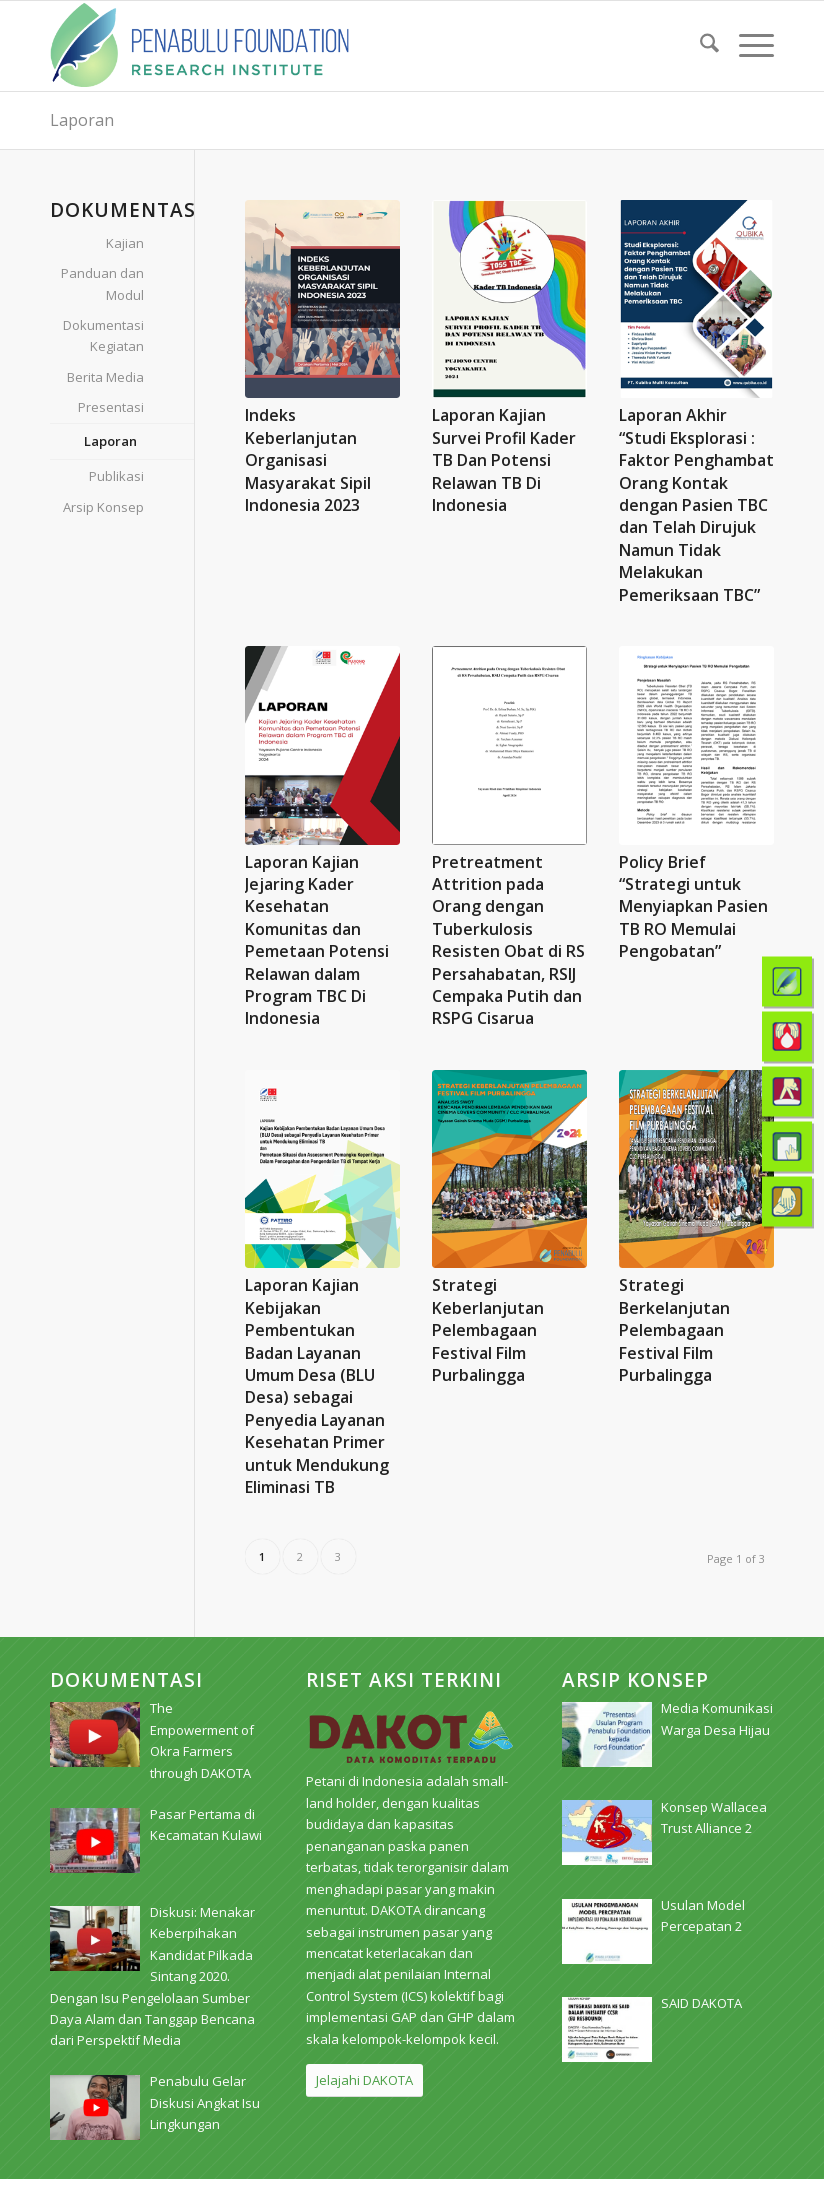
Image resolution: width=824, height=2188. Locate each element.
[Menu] (746, 46)
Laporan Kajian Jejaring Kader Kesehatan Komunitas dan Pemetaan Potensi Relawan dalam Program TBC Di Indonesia (317, 940)
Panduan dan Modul (102, 283)
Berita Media (105, 377)
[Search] (699, 46)
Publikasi (116, 476)
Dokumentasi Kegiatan (103, 335)
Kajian (125, 243)
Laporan (82, 120)
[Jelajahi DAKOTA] (364, 2080)
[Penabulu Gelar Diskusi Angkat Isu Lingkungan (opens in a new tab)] (205, 2102)
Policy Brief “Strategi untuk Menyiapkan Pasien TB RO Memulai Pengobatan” (693, 907)
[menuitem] (699, 46)
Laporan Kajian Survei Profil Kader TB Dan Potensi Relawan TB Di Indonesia (504, 460)
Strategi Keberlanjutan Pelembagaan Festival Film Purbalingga (488, 1330)
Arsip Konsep (103, 507)
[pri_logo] (199, 46)
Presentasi (111, 407)
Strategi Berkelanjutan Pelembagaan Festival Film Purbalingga (674, 1330)
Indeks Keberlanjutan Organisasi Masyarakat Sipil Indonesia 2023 (308, 460)
